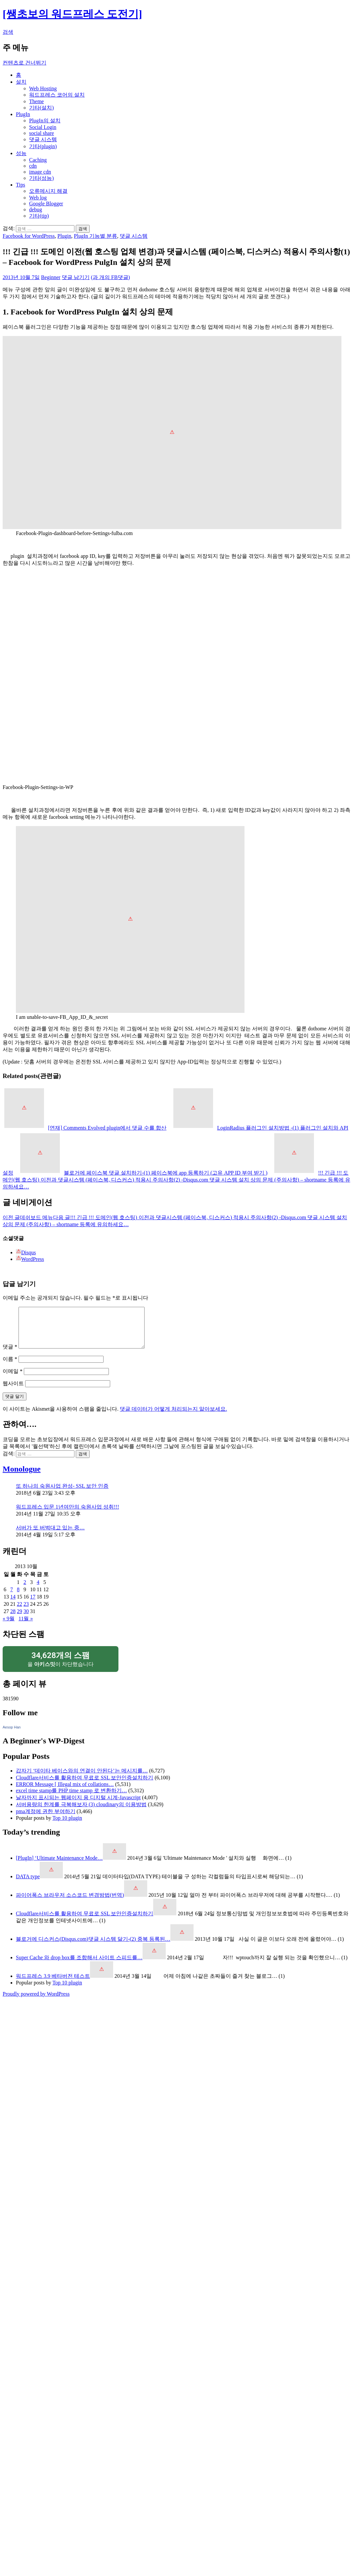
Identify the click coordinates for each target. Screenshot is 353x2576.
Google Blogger (46, 203)
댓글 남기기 (76, 277)
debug (35, 209)
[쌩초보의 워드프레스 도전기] (72, 14)
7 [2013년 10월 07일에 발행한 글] (11, 1597)
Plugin (64, 236)
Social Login (42, 127)
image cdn (40, 172)
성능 (21, 153)
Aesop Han (12, 1735)
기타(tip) (39, 216)
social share (41, 133)
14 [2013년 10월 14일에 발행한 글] (13, 1604)
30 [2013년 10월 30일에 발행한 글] (26, 1619)
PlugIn (23, 114)
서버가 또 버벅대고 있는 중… (50, 1535)
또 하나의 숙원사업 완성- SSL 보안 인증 (62, 1494)
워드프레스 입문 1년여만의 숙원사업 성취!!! (67, 1514)
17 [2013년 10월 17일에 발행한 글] (32, 1604)
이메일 (12, 1379)
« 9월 (9, 1626)
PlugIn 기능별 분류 (95, 236)
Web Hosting (43, 88)
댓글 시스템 (43, 139)
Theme (36, 101)
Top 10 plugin (67, 1826)
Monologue (22, 1477)
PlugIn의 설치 (45, 120)
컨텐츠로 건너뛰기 (24, 62)
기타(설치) (41, 107)
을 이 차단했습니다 (60, 1667)
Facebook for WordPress (29, 236)
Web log (38, 197)
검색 (8, 32)
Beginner (51, 277)
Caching (38, 160)
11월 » (26, 1626)
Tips (20, 184)
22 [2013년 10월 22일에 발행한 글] (19, 1612)
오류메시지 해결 (48, 191)
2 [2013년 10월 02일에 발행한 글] (24, 1590)
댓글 (10, 1354)
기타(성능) (41, 178)
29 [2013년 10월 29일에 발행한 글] (19, 1619)
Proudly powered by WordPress (36, 2002)
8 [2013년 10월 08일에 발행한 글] (18, 1597)
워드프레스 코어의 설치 (57, 95)
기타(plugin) (43, 146)
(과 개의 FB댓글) (110, 277)
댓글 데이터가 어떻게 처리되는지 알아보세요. (173, 1417)
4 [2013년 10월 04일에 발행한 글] (38, 1590)
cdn (33, 166)
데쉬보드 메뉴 (28, 1217)
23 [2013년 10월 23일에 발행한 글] (26, 1612)
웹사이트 (13, 1391)
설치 (21, 82)
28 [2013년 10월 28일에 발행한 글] (13, 1619)
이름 (10, 1367)
